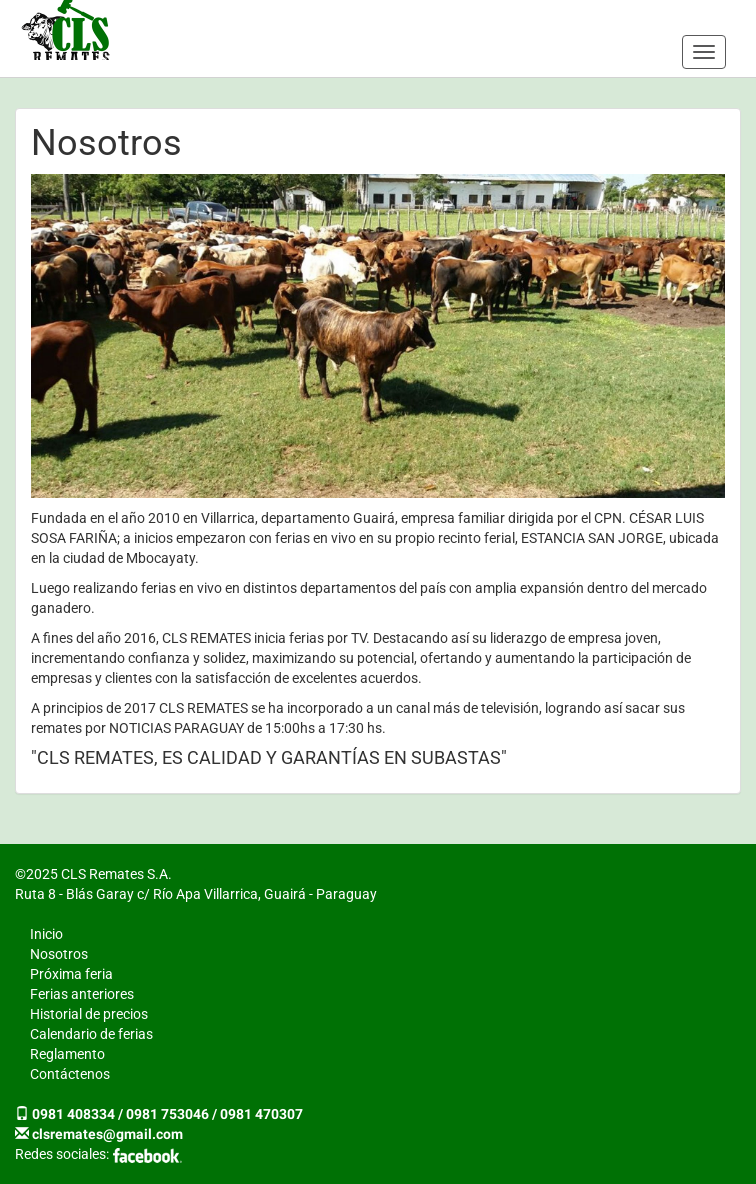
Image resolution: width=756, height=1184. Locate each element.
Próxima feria (71, 974)
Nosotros (59, 954)
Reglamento (67, 1054)
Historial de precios (89, 1014)
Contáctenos (70, 1074)
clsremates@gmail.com (107, 1134)
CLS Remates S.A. (66, 30)
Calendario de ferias (91, 1034)
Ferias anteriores (82, 994)
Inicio (46, 934)
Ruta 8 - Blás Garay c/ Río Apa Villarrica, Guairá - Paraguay (196, 894)
